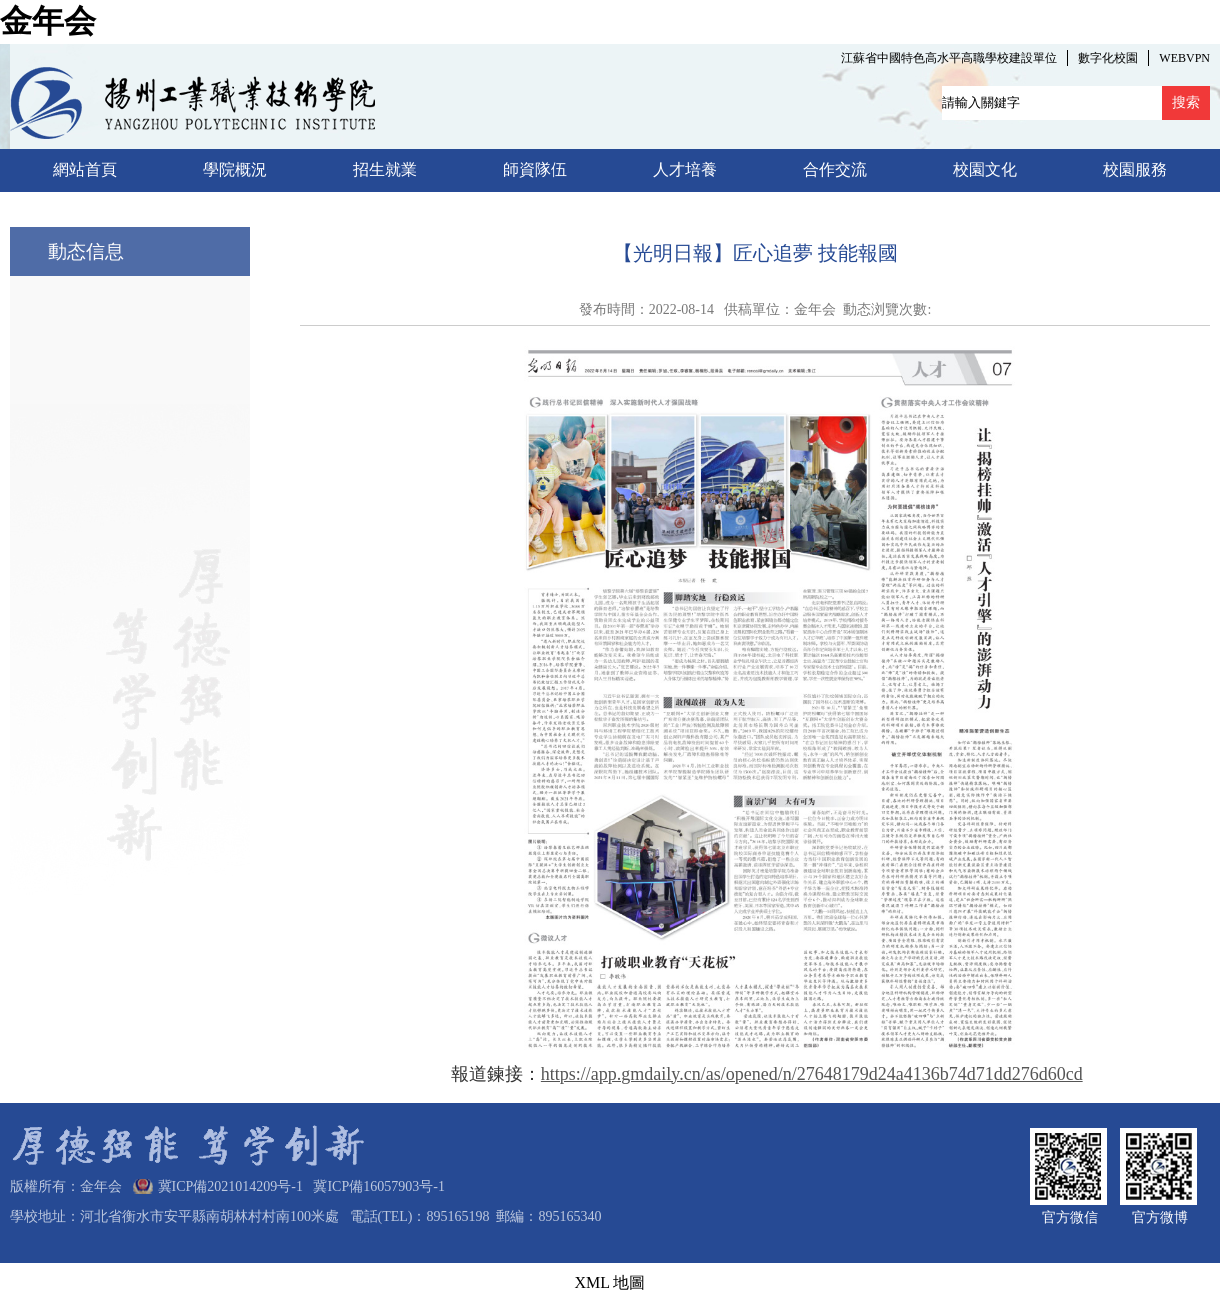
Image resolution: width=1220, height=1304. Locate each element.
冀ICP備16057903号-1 (375, 1186)
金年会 (48, 21)
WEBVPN (1184, 58)
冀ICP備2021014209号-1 (230, 1186)
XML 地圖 (610, 1282)
